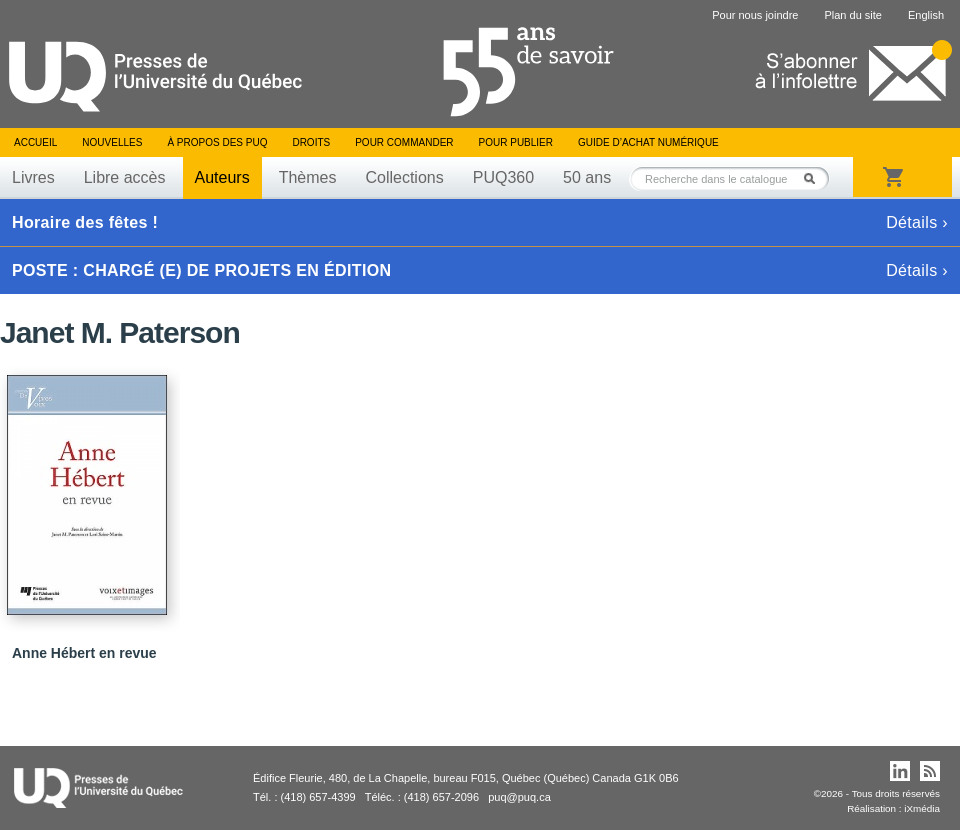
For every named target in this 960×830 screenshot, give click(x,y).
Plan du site (852, 15)
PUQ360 (503, 177)
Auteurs (222, 177)
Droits (311, 142)
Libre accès (125, 177)
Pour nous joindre (755, 15)
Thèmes (308, 177)
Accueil (35, 142)
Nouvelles (112, 142)
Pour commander (404, 142)
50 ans (587, 177)
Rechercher (815, 178)
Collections (404, 177)
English (926, 15)
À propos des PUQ (217, 142)
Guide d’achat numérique (648, 142)
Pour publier (516, 142)
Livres (33, 177)
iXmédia (922, 808)
